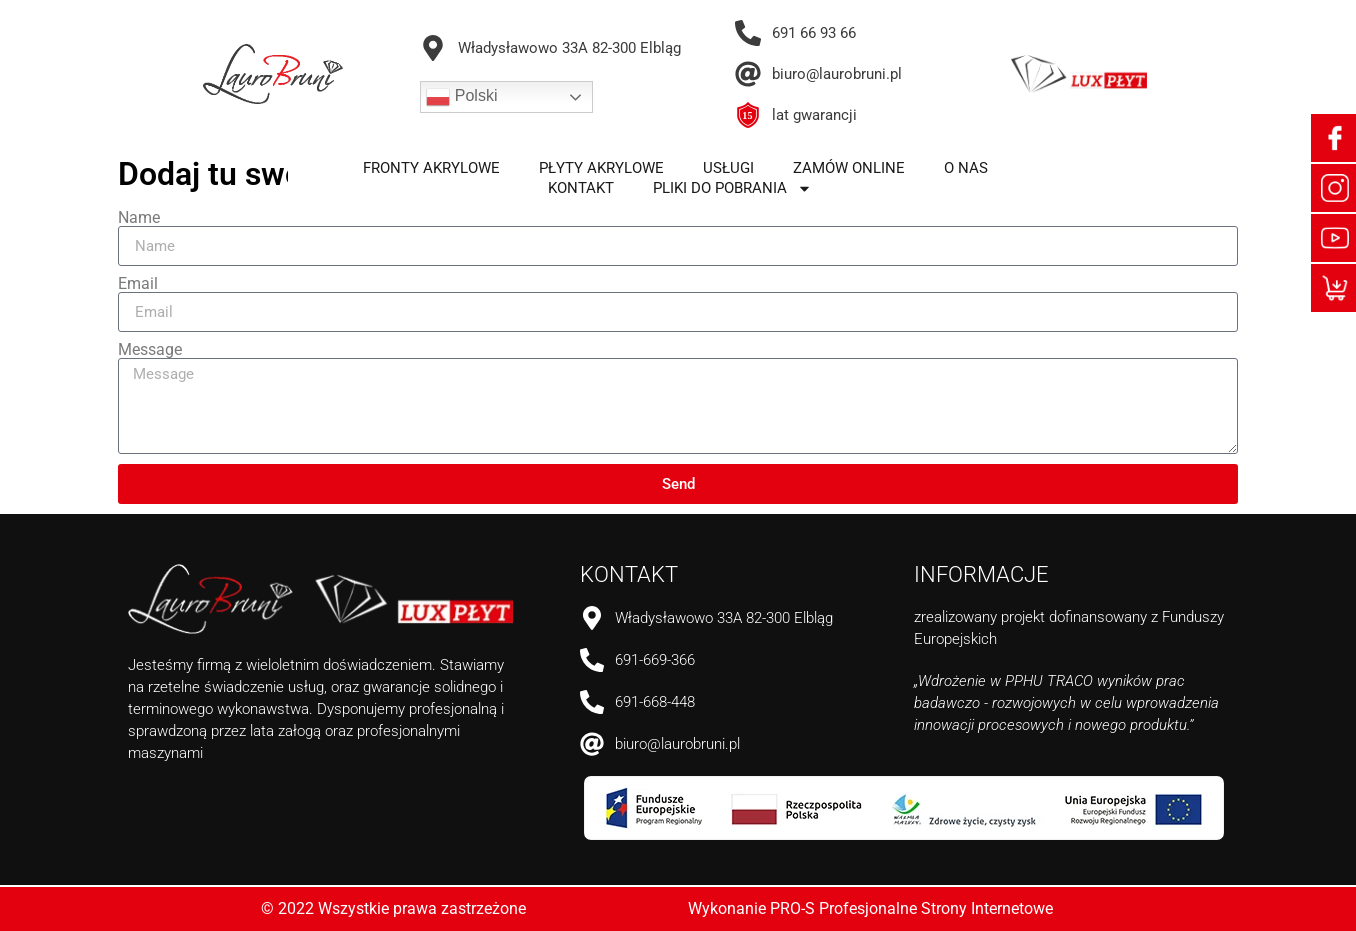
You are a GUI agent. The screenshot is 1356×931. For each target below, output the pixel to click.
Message (150, 350)
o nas (966, 168)
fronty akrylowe (431, 168)
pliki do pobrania (732, 188)
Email (138, 284)
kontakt (581, 188)
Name (139, 218)
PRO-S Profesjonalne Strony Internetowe (911, 908)
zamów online (849, 168)
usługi (728, 168)
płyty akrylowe (601, 168)
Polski (461, 97)
